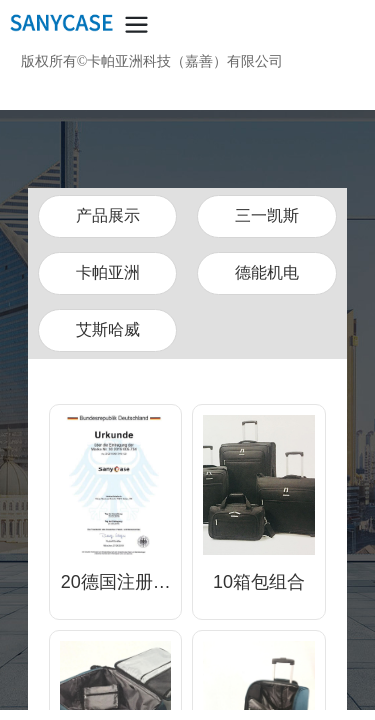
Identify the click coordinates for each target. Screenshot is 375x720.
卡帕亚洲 (108, 272)
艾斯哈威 (108, 329)
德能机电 (267, 272)
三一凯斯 (267, 215)
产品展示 (108, 215)
